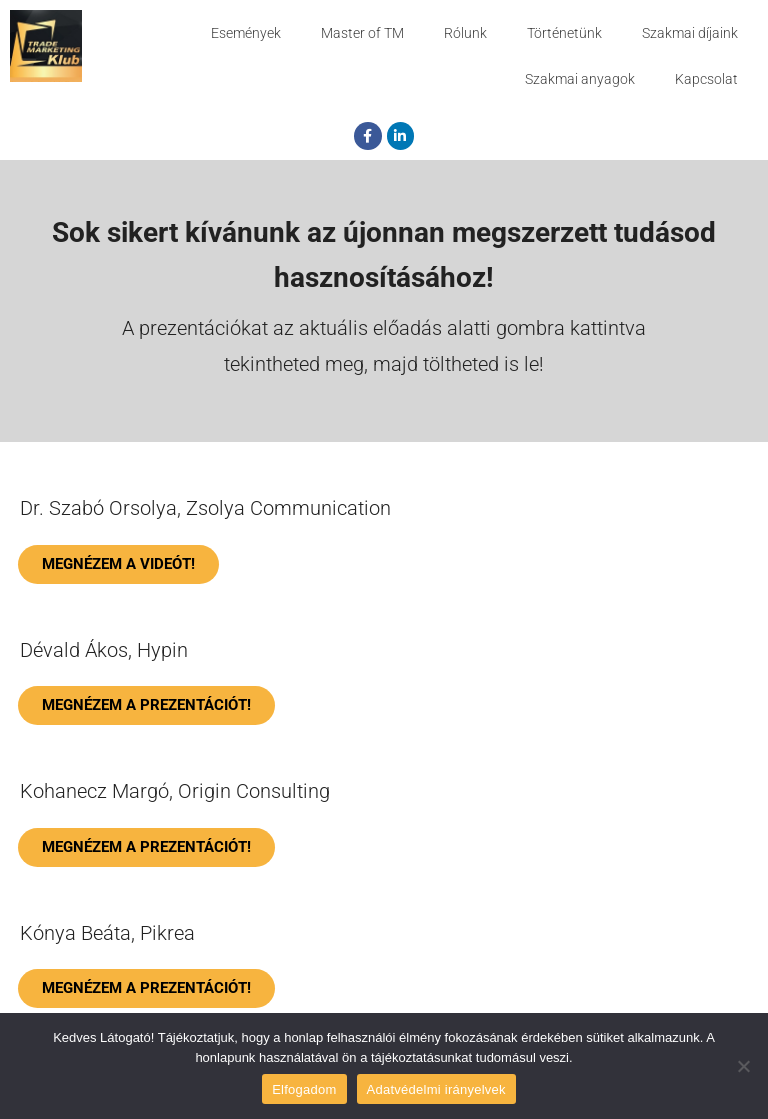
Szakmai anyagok (580, 79)
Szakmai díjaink (690, 33)
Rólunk (465, 33)
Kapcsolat (706, 79)
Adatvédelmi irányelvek (436, 1089)
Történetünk (564, 33)
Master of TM (362, 33)
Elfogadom (304, 1089)
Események (246, 33)
